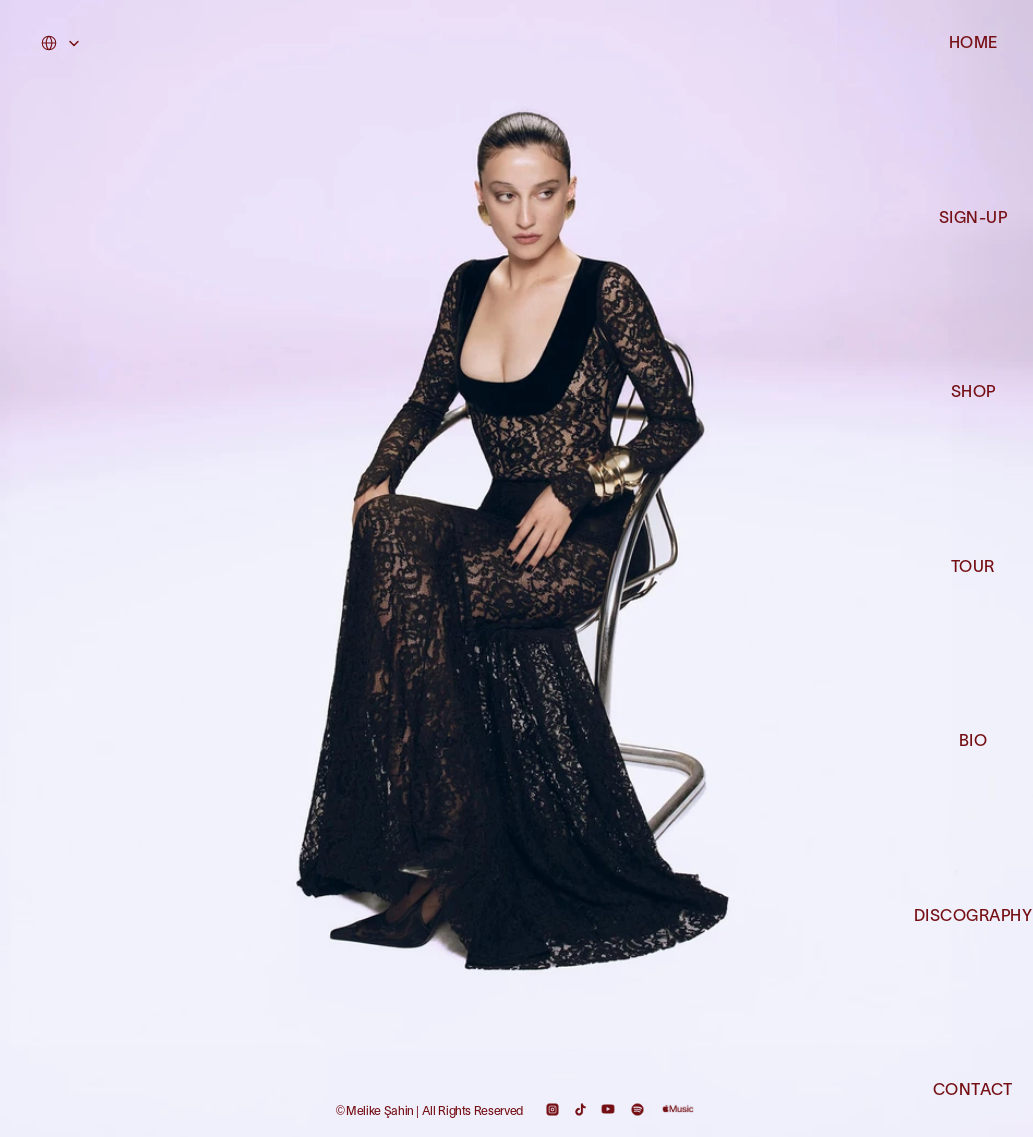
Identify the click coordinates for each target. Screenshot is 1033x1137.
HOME (973, 44)
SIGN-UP (973, 219)
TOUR (973, 568)
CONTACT (972, 1091)
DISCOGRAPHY (973, 917)
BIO (973, 742)
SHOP (973, 393)
